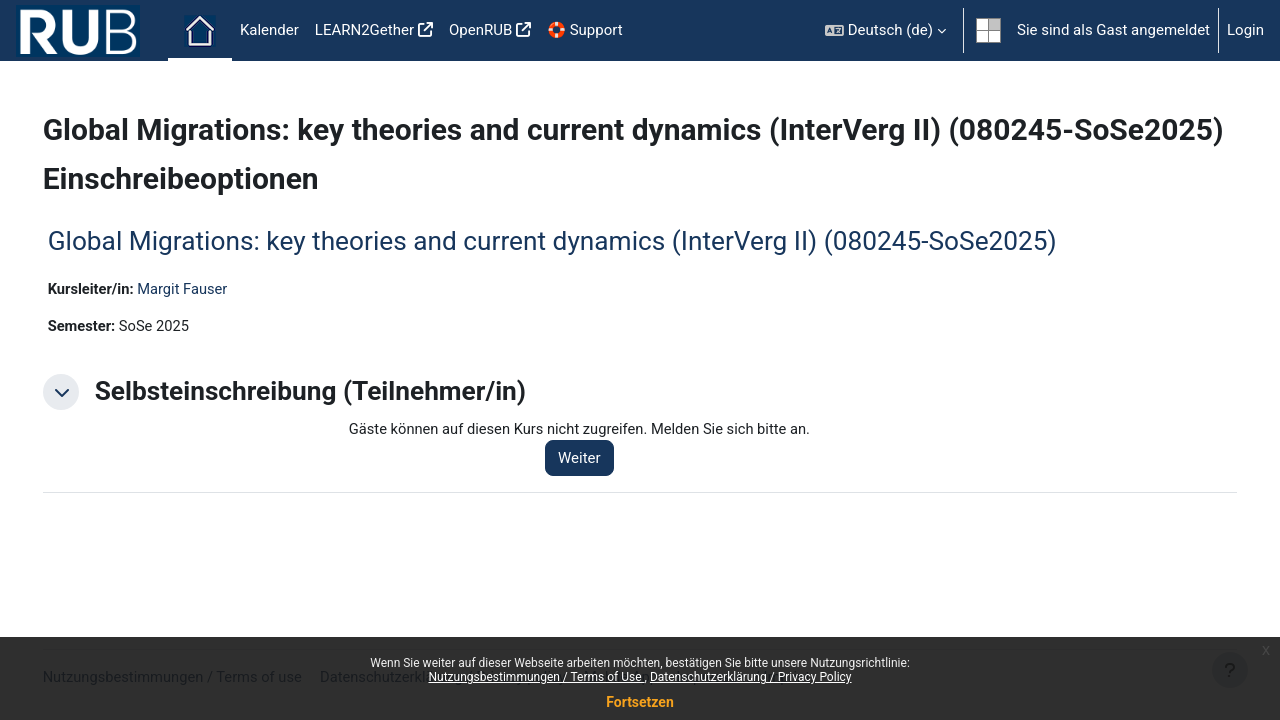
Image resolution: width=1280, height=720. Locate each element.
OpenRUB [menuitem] (480, 30)
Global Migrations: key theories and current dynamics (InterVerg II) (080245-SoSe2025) (580, 277)
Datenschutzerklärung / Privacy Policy (751, 677)
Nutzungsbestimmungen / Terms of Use (536, 677)
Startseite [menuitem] (200, 31)
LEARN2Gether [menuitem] (364, 30)
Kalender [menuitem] (269, 30)
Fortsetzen (640, 702)
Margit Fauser (214, 325)
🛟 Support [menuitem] (584, 30)
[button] (885, 30)
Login (1245, 30)
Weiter (598, 495)
